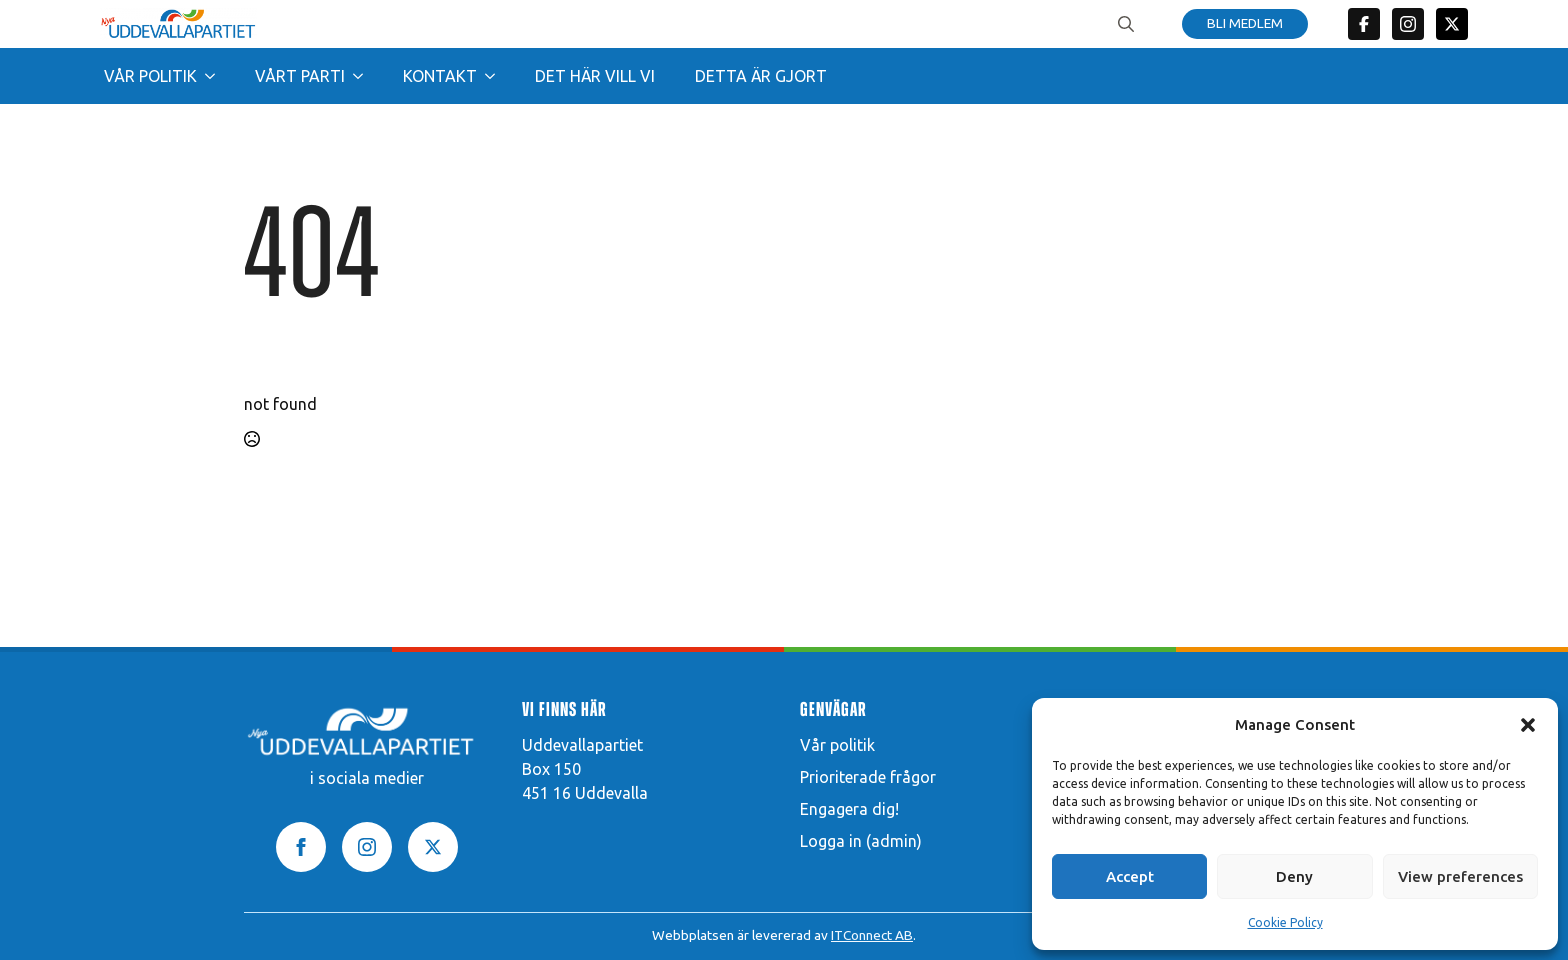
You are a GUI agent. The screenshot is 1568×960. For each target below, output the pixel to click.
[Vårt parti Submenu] (364, 76)
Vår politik (150, 76)
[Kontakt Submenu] (496, 76)
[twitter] (1452, 24)
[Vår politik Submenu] (216, 76)
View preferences (1460, 876)
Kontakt (440, 76)
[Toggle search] (1126, 24)
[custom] (1364, 24)
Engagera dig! (849, 809)
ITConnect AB (872, 935)
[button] (1528, 725)
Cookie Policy (1285, 922)
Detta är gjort (761, 76)
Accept (1130, 876)
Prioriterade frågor (868, 777)
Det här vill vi (595, 76)
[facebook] (301, 847)
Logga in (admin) (861, 841)
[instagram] (367, 847)
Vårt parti (300, 76)
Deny (1294, 876)
